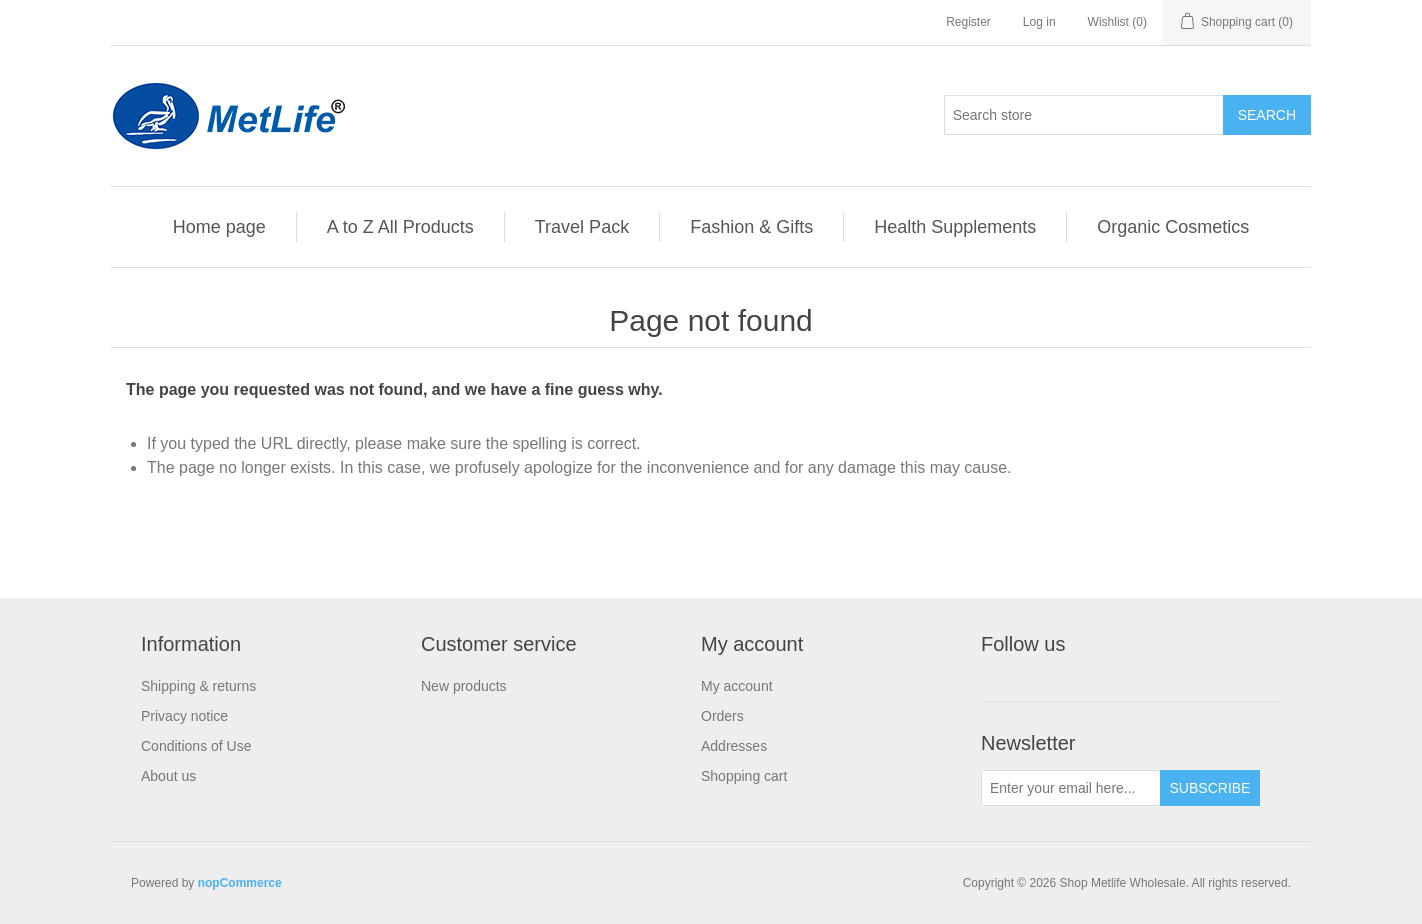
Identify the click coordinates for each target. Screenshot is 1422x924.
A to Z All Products (400, 227)
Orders (722, 716)
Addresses (734, 746)
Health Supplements (955, 227)
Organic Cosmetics (1173, 227)
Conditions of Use (196, 746)
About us (168, 776)
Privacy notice (184, 716)
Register (968, 22)
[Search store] (1084, 115)
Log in (1039, 22)
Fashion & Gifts (751, 227)
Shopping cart (744, 776)
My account (737, 686)
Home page (219, 227)
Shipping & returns (198, 686)
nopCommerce (240, 883)
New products (464, 686)
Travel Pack (582, 227)
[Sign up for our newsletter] (1071, 788)
